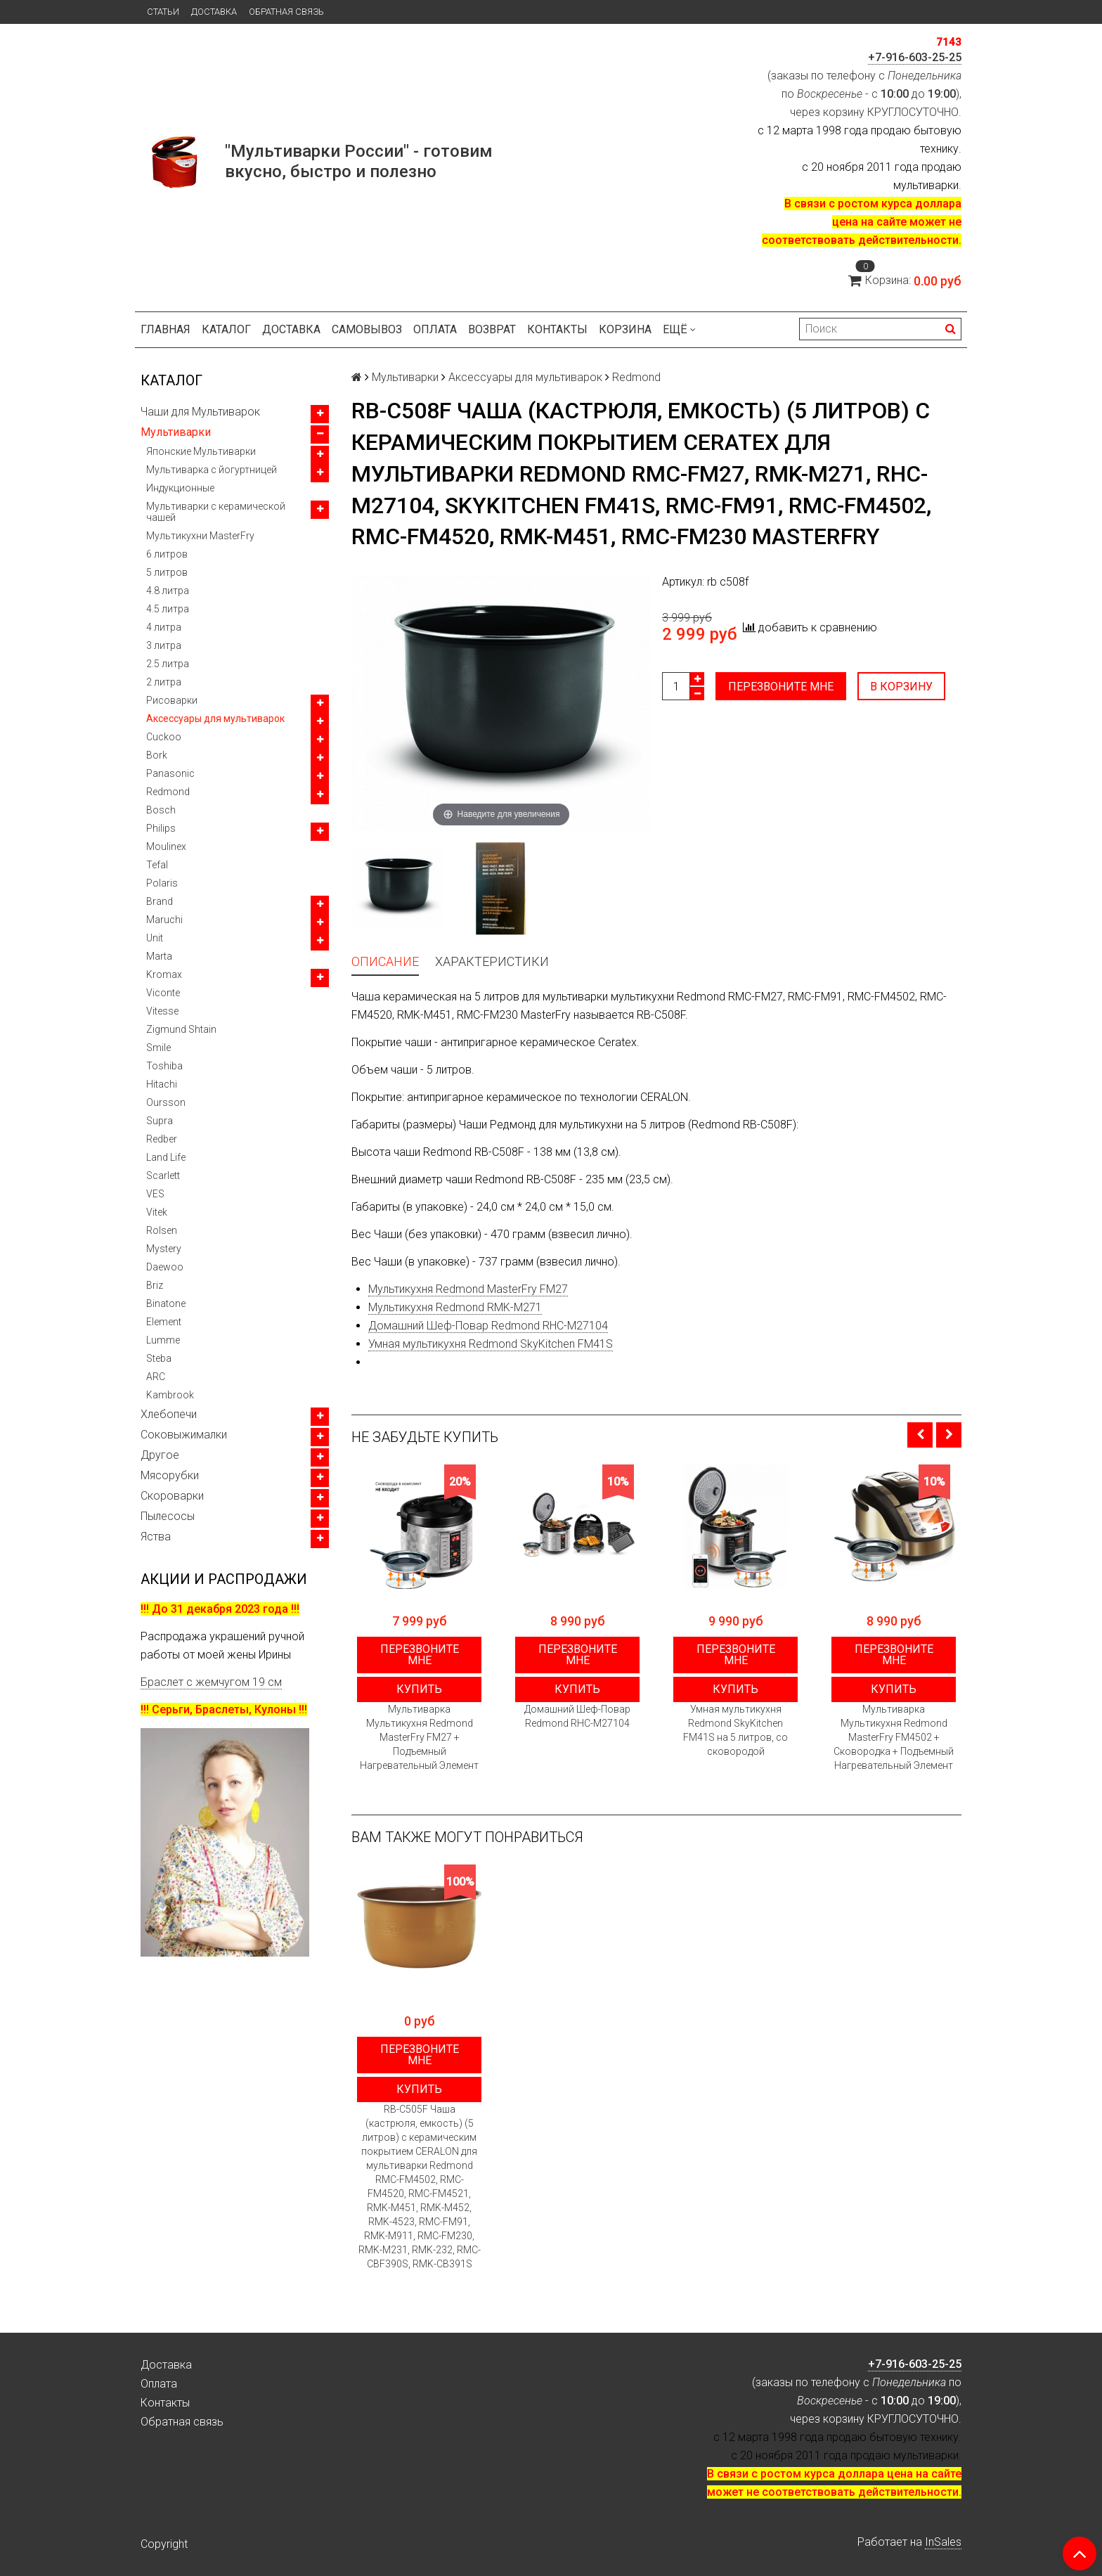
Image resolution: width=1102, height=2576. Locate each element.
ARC (155, 1376)
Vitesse (162, 1011)
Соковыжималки (184, 1434)
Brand (159, 901)
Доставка (214, 11)
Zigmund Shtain (181, 1029)
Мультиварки (176, 432)
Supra (159, 1120)
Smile (158, 1047)
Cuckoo (163, 736)
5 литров (167, 572)
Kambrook (170, 1394)
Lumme (163, 1340)
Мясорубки (170, 1475)
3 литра (163, 645)
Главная (165, 329)
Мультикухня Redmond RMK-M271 (455, 1307)
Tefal (157, 864)
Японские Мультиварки (201, 451)
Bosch (161, 810)
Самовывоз (367, 329)
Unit (154, 938)
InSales (943, 2542)
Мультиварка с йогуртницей (211, 469)
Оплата (435, 329)
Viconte (163, 992)
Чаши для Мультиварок (200, 411)
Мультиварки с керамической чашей (215, 512)
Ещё (679, 329)
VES (155, 1193)
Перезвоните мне (781, 686)
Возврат (492, 329)
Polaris (162, 883)
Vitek (156, 1212)
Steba (158, 1358)
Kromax (164, 974)
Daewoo (164, 1267)
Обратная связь (286, 11)
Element (163, 1321)
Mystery (163, 1248)
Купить (419, 1689)
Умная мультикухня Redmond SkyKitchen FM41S (490, 1344)
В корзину (901, 686)
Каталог (226, 329)
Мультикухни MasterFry (200, 535)
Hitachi (161, 1084)
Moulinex (166, 846)
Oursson (166, 1102)
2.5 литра (167, 663)
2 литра (163, 682)
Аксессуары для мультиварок (215, 718)
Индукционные (180, 488)
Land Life (166, 1157)
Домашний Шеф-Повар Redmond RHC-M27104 (488, 1325)
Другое (160, 1455)
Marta (159, 956)
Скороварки (172, 1495)
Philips (161, 828)
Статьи (163, 11)
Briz (154, 1285)
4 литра (163, 627)
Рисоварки (171, 700)
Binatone (166, 1303)
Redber (161, 1139)
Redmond (168, 791)
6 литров (167, 554)
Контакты (557, 329)
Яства (156, 1536)
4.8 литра (167, 590)
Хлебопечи (169, 1414)
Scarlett (163, 1175)
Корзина (625, 329)
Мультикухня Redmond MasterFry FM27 (468, 1289)
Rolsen (161, 1230)
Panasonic (170, 773)
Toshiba (164, 1065)
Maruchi (164, 919)
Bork (156, 755)
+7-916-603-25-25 (914, 57)
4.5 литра (167, 608)
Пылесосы (168, 1516)
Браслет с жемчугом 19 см (211, 1682)
